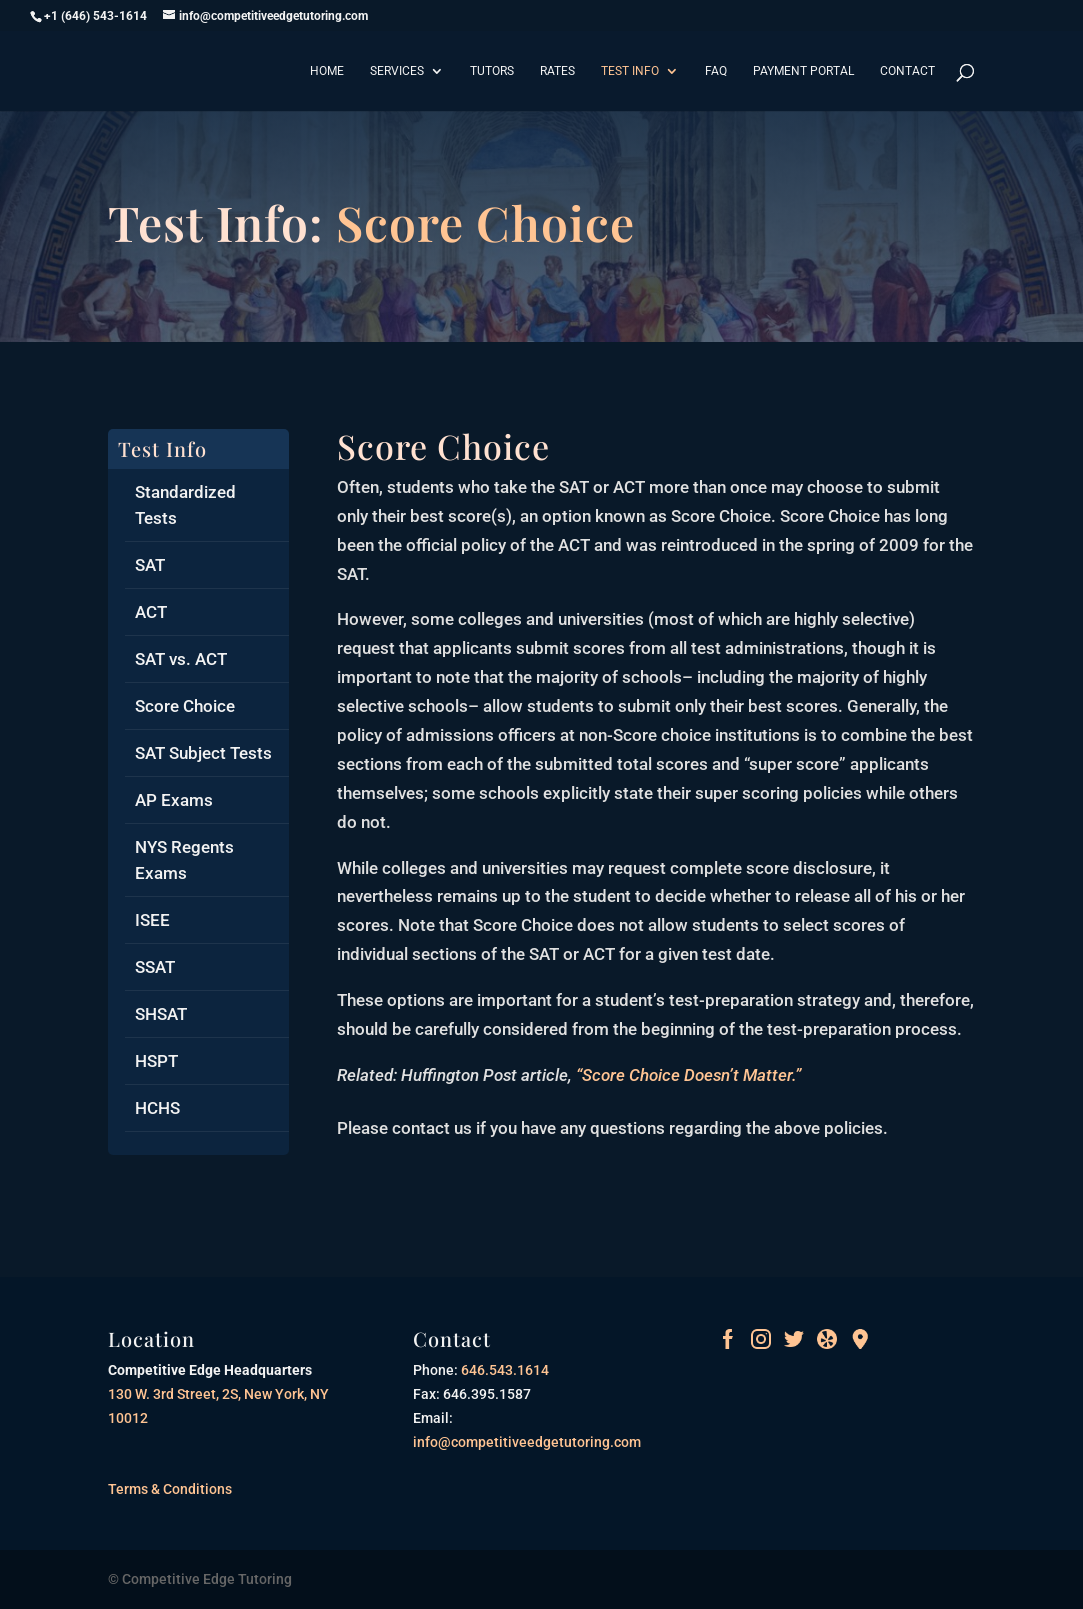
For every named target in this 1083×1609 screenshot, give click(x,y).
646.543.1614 (503, 1370)
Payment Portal (803, 71)
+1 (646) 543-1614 (95, 16)
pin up (339, 429)
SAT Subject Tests (203, 753)
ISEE (152, 920)
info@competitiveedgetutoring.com (527, 1442)
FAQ (716, 71)
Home (327, 71)
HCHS (157, 1108)
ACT (151, 612)
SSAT (155, 967)
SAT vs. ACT (181, 659)
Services (397, 71)
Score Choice (185, 706)
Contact (907, 71)
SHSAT (161, 1014)
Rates (557, 71)
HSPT (156, 1061)
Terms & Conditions (170, 1489)
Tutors (492, 71)
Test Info (630, 71)
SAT (150, 565)
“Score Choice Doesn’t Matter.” (688, 1075)
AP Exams (174, 800)
